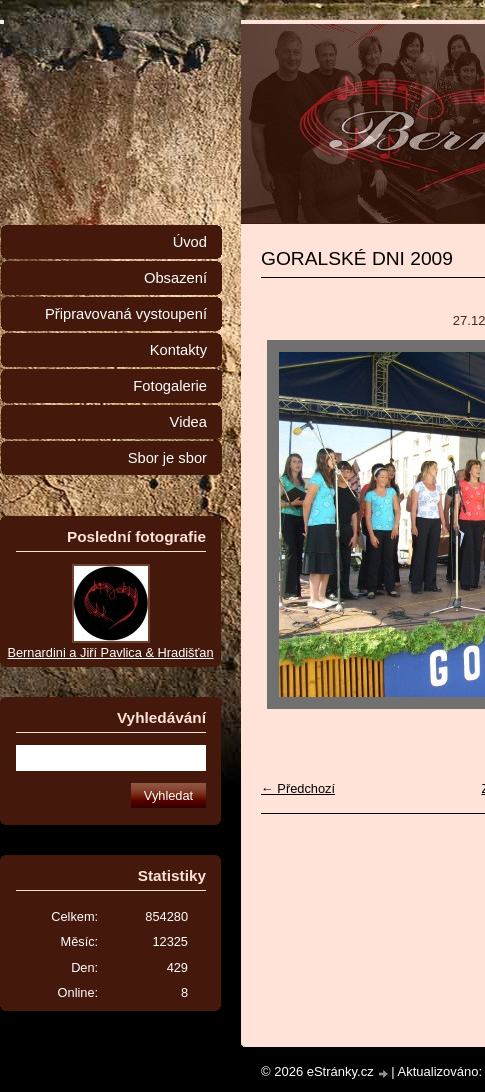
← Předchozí (298, 788)
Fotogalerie (170, 386)
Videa (188, 422)
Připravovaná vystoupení (126, 314)
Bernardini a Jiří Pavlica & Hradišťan (110, 652)
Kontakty (178, 350)
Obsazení (175, 278)
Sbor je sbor (167, 458)
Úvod (190, 242)
